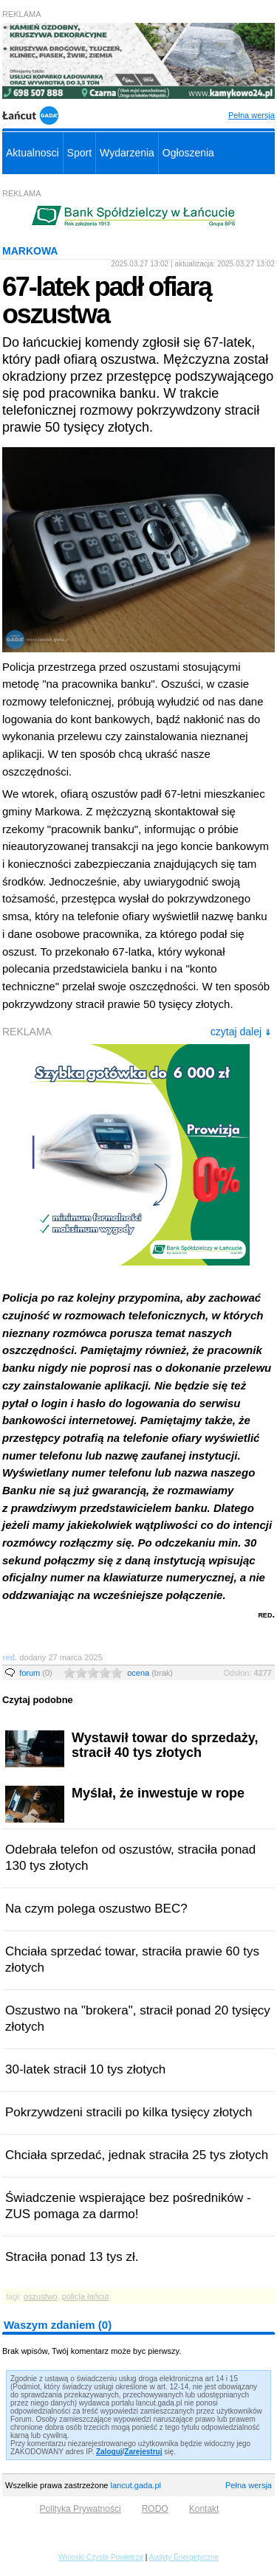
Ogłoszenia (188, 153)
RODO (155, 2509)
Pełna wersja (251, 115)
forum (35, 1672)
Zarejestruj (143, 2452)
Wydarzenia (127, 153)
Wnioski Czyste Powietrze (100, 2557)
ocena (150, 1672)
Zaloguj (109, 2452)
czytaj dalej (241, 1031)
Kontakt (204, 2509)
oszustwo (41, 2296)
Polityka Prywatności (80, 2509)
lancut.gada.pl (135, 2485)
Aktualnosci (32, 153)
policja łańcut (85, 2296)
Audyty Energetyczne (184, 2557)
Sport (79, 153)
